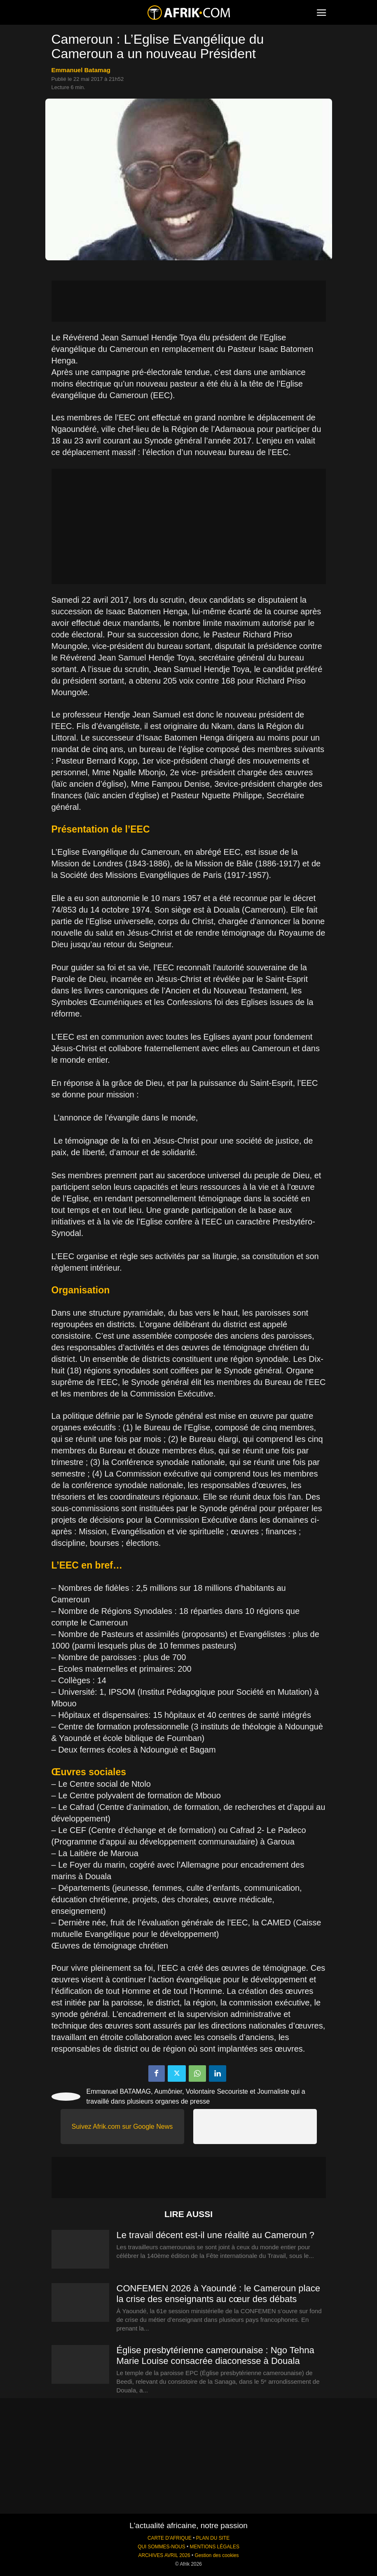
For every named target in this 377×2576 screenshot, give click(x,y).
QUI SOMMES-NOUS (161, 2547)
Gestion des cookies (216, 2555)
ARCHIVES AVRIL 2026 (164, 2555)
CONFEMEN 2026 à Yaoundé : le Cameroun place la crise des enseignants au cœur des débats (218, 2293)
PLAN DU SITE (212, 2538)
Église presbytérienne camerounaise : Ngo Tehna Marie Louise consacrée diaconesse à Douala (215, 2355)
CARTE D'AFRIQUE (170, 2538)
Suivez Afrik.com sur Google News (122, 2126)
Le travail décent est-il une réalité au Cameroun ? (216, 2235)
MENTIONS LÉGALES (214, 2547)
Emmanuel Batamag (81, 69)
